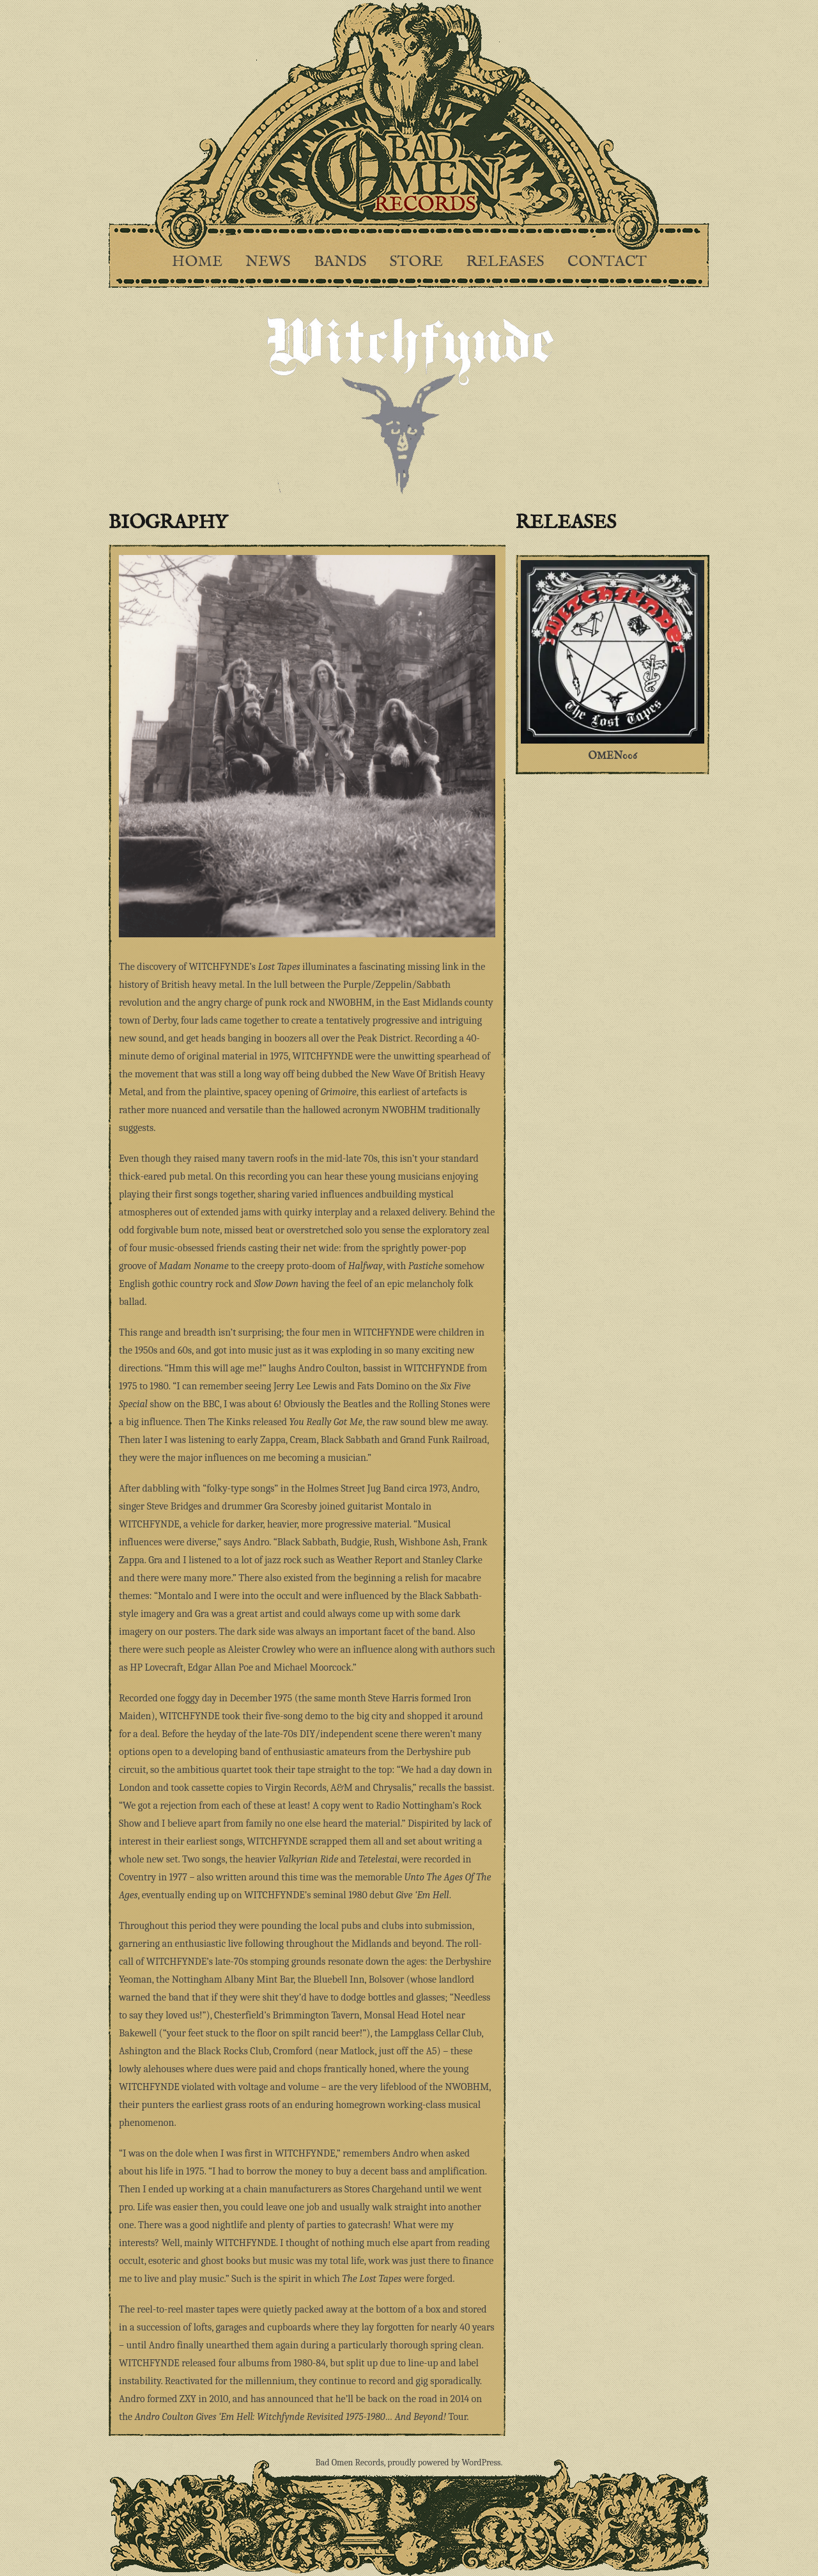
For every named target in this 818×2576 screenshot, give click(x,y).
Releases (505, 262)
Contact (607, 262)
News (268, 262)
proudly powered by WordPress (443, 2462)
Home (197, 262)
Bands (340, 262)
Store (416, 262)
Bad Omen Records (350, 2462)
